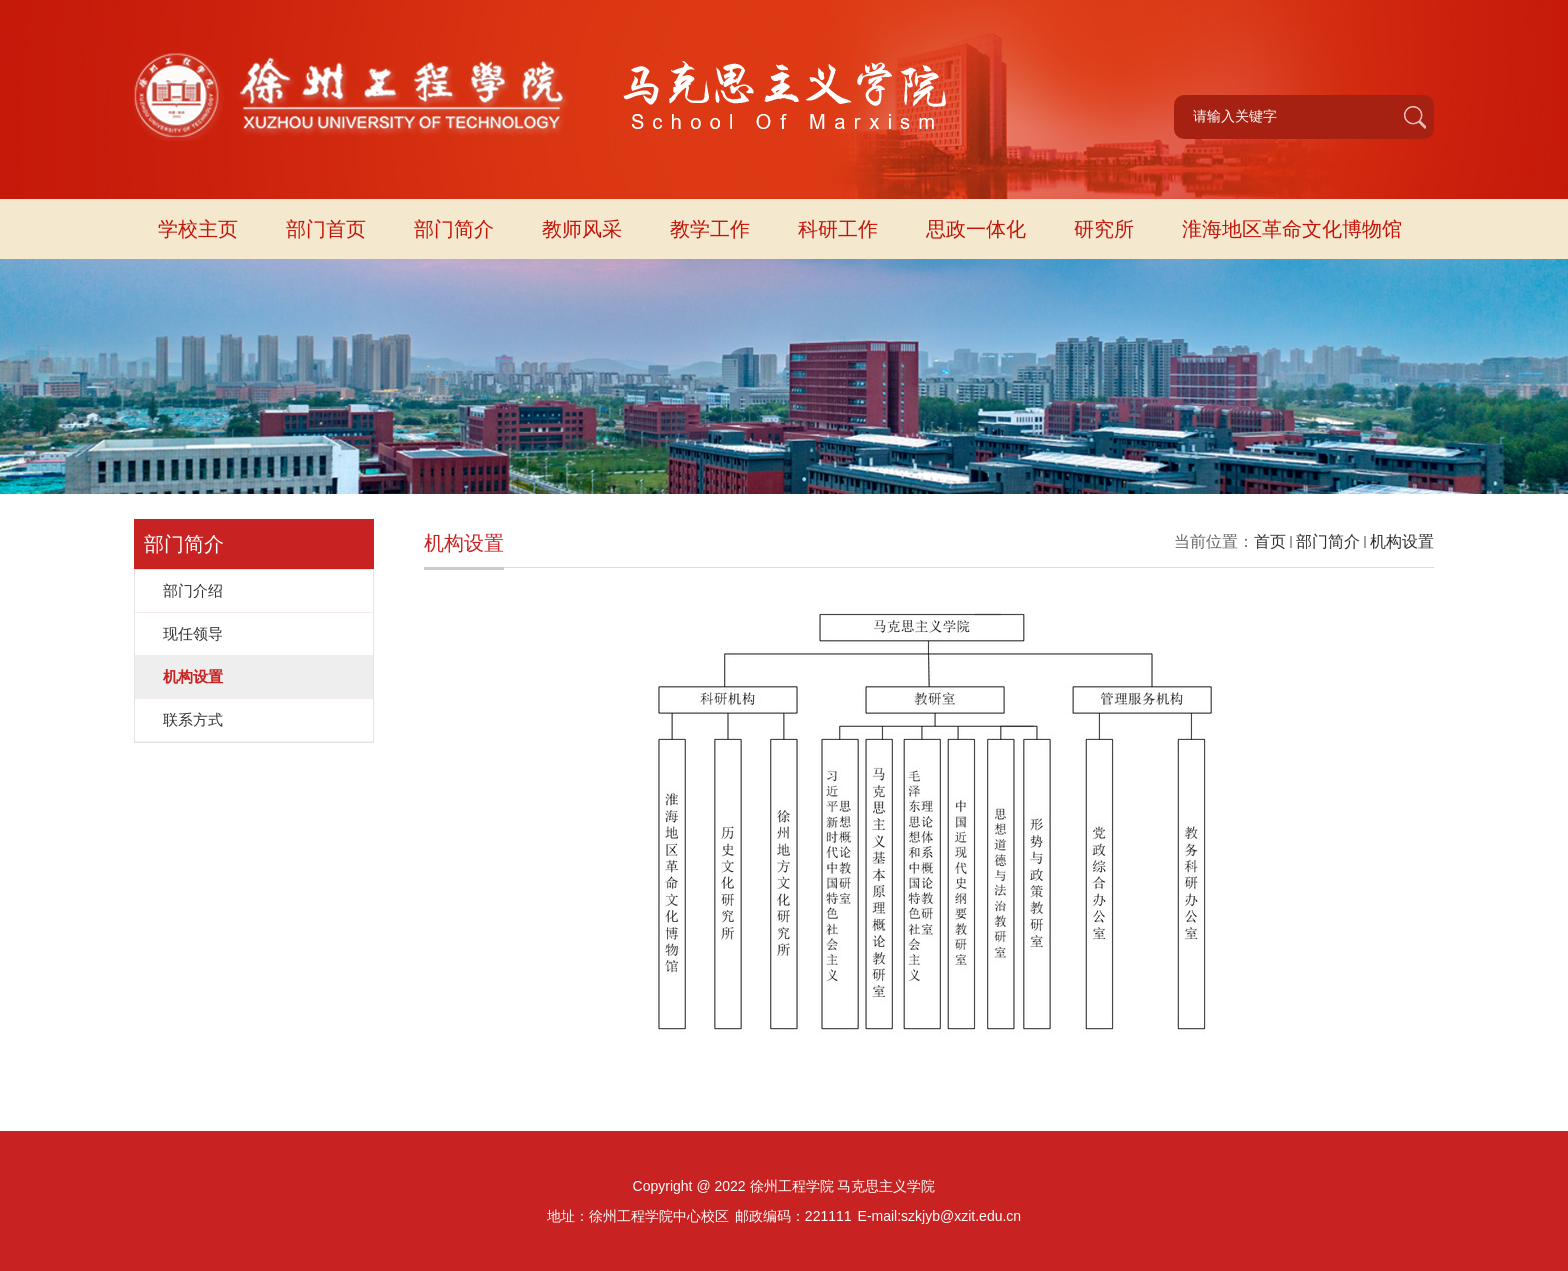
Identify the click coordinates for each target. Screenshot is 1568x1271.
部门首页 (326, 229)
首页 (1270, 541)
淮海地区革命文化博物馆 (1292, 229)
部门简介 (454, 229)
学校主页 (198, 229)
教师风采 (582, 229)
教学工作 (710, 229)
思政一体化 (976, 229)
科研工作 (838, 229)
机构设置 (1402, 541)
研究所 (1104, 229)
